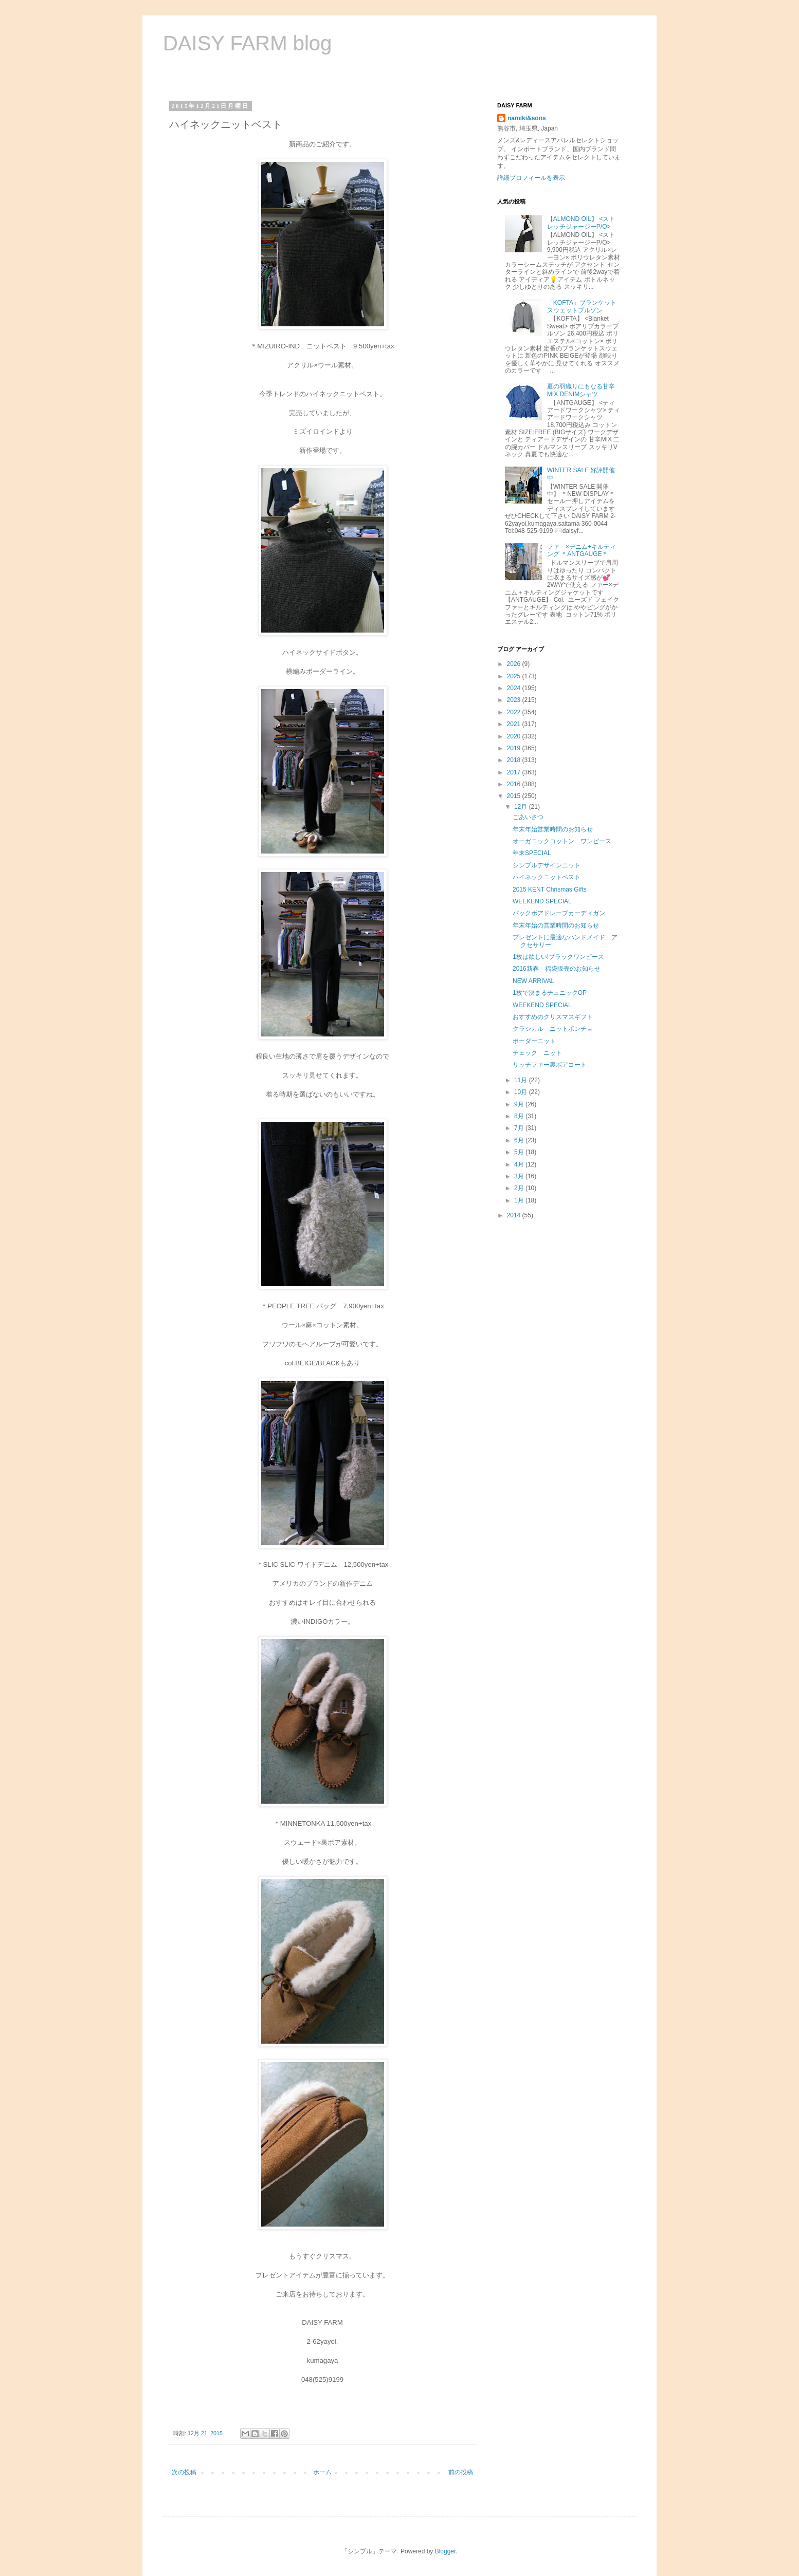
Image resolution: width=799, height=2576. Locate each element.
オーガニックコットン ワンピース (562, 841)
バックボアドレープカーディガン (559, 913)
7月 (519, 1128)
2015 (514, 796)
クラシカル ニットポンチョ (553, 1028)
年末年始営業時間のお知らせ (553, 829)
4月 (519, 1164)
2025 (514, 676)
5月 (519, 1152)
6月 (519, 1140)
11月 (521, 1080)
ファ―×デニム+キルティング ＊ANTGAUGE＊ (581, 550)
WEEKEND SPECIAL (542, 901)
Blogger (445, 2551)
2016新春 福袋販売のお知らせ (557, 968)
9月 (519, 1104)
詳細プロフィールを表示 (531, 177)
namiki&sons (526, 118)
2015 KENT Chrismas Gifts (550, 889)
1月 (519, 1200)
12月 (521, 806)
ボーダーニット (534, 1041)
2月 (519, 1188)
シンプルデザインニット (546, 865)
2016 (514, 784)
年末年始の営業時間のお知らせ (556, 925)
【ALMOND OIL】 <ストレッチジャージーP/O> (581, 222)
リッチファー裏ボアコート (550, 1064)
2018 (514, 760)
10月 (521, 1092)
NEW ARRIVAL (533, 981)
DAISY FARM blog (247, 43)
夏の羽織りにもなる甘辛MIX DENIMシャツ (581, 390)
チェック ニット (537, 1053)
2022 (514, 712)
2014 (514, 1215)
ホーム (322, 2472)
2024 (514, 688)
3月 (519, 1176)
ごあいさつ (528, 817)
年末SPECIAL (532, 853)
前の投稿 (460, 2472)
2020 (514, 736)
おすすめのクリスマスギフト (553, 1017)
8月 (519, 1116)
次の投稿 (184, 2472)
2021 (514, 724)
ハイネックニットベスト (546, 877)
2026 (514, 664)
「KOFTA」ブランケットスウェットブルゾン (581, 306)
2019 (514, 748)
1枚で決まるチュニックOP (550, 992)
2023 (514, 699)
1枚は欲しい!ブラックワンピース (558, 956)
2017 (514, 772)
